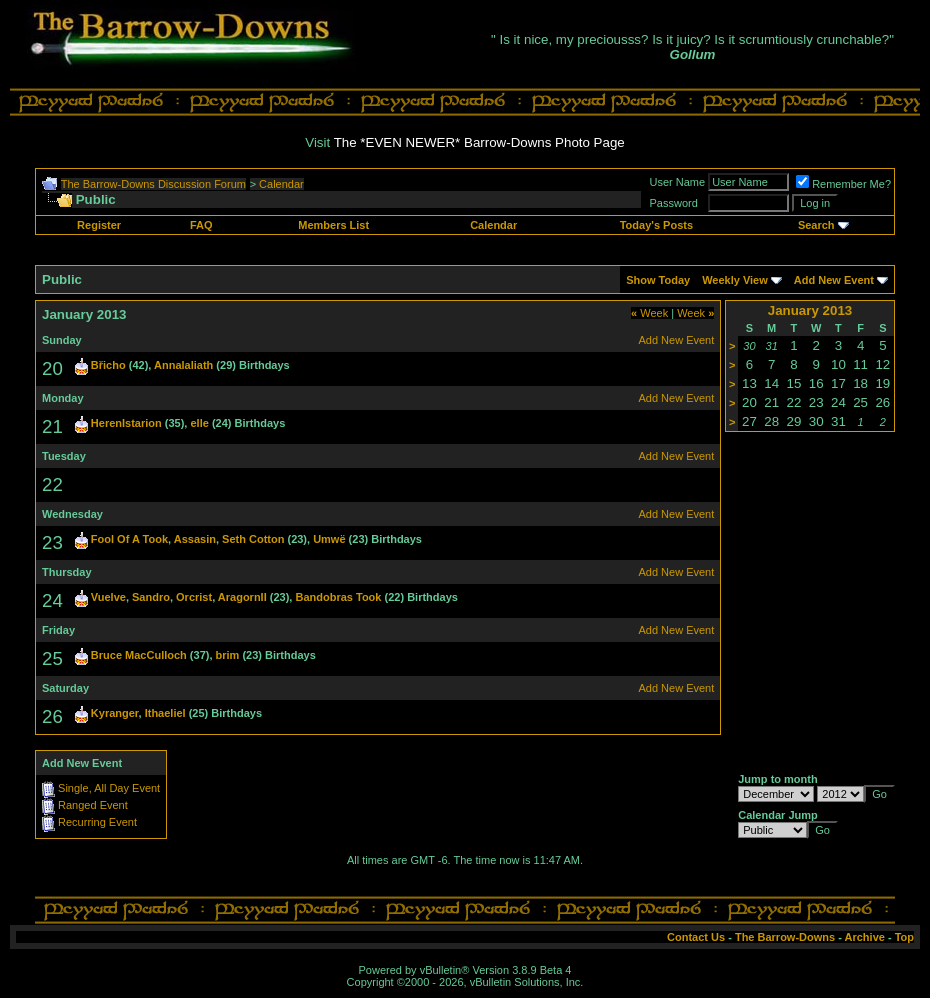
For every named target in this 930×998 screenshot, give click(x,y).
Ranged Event (93, 805)
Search (816, 225)
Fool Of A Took (129, 539)
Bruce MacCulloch (139, 655)
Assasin (195, 539)
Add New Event (834, 280)
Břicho (108, 365)
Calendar (281, 184)
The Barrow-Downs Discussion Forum (153, 184)
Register (99, 225)
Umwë (329, 539)
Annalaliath (183, 365)
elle (199, 423)
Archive (865, 937)
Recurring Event (97, 822)
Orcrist (194, 597)
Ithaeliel (165, 713)
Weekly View (735, 280)
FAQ (201, 225)
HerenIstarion (126, 423)
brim (228, 655)
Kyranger (115, 713)
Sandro (151, 597)
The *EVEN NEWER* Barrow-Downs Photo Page (479, 142)
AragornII (242, 597)
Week (649, 313)
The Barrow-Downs (785, 937)
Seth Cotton (253, 539)
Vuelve (108, 597)
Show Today (658, 280)
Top (904, 937)
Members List (333, 225)
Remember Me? (843, 184)
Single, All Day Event (109, 788)
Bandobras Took (338, 597)
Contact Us (696, 937)
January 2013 (810, 310)
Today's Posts (656, 225)
